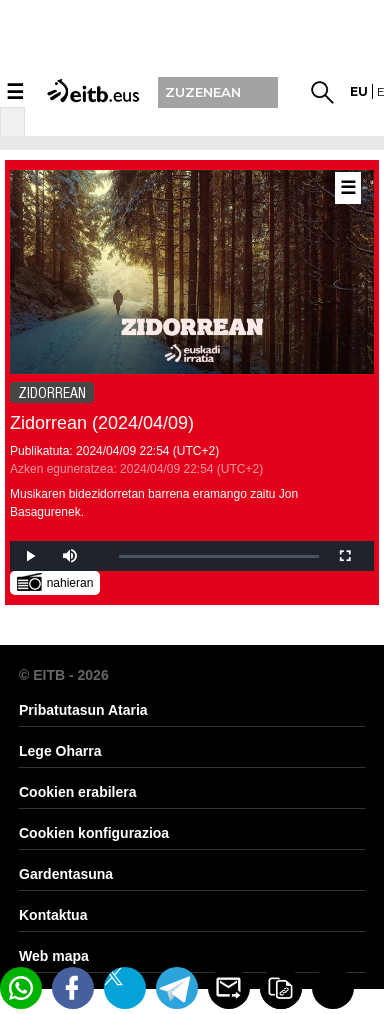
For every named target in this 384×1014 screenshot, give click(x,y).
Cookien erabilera (78, 792)
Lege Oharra (60, 751)
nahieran (55, 581)
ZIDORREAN (52, 393)
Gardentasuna (66, 874)
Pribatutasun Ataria (83, 710)
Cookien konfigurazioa (94, 833)
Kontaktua (53, 915)
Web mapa (54, 956)
